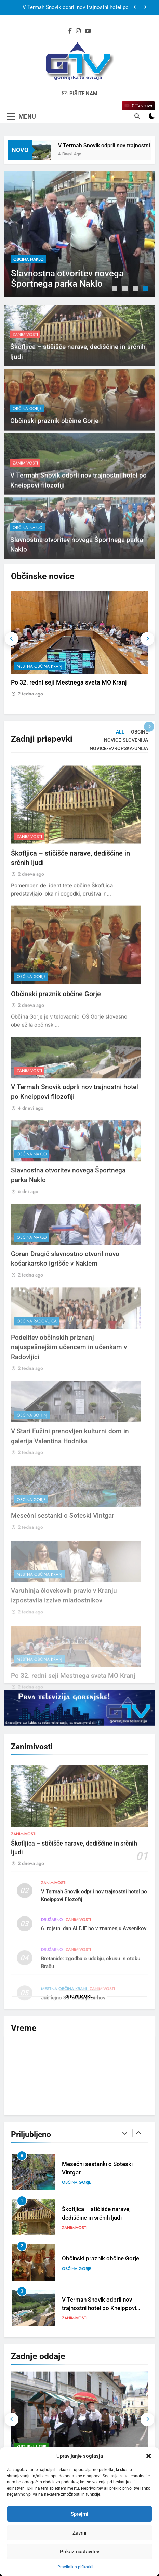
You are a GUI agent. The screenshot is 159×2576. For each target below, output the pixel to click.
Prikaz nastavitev (79, 2552)
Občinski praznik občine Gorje (54, 445)
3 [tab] (136, 289)
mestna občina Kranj (40, 666)
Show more (79, 1996)
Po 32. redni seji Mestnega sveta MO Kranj (69, 682)
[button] (148, 2456)
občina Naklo (28, 259)
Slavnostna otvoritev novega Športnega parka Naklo (67, 278)
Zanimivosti (25, 359)
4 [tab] (146, 289)
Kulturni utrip (32, 2447)
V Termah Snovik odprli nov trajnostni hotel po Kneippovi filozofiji (76, 7)
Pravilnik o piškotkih (76, 2567)
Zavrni (79, 2533)
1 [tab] (115, 289)
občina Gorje (27, 433)
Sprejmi (79, 2514)
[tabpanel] (79, 234)
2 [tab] (125, 289)
